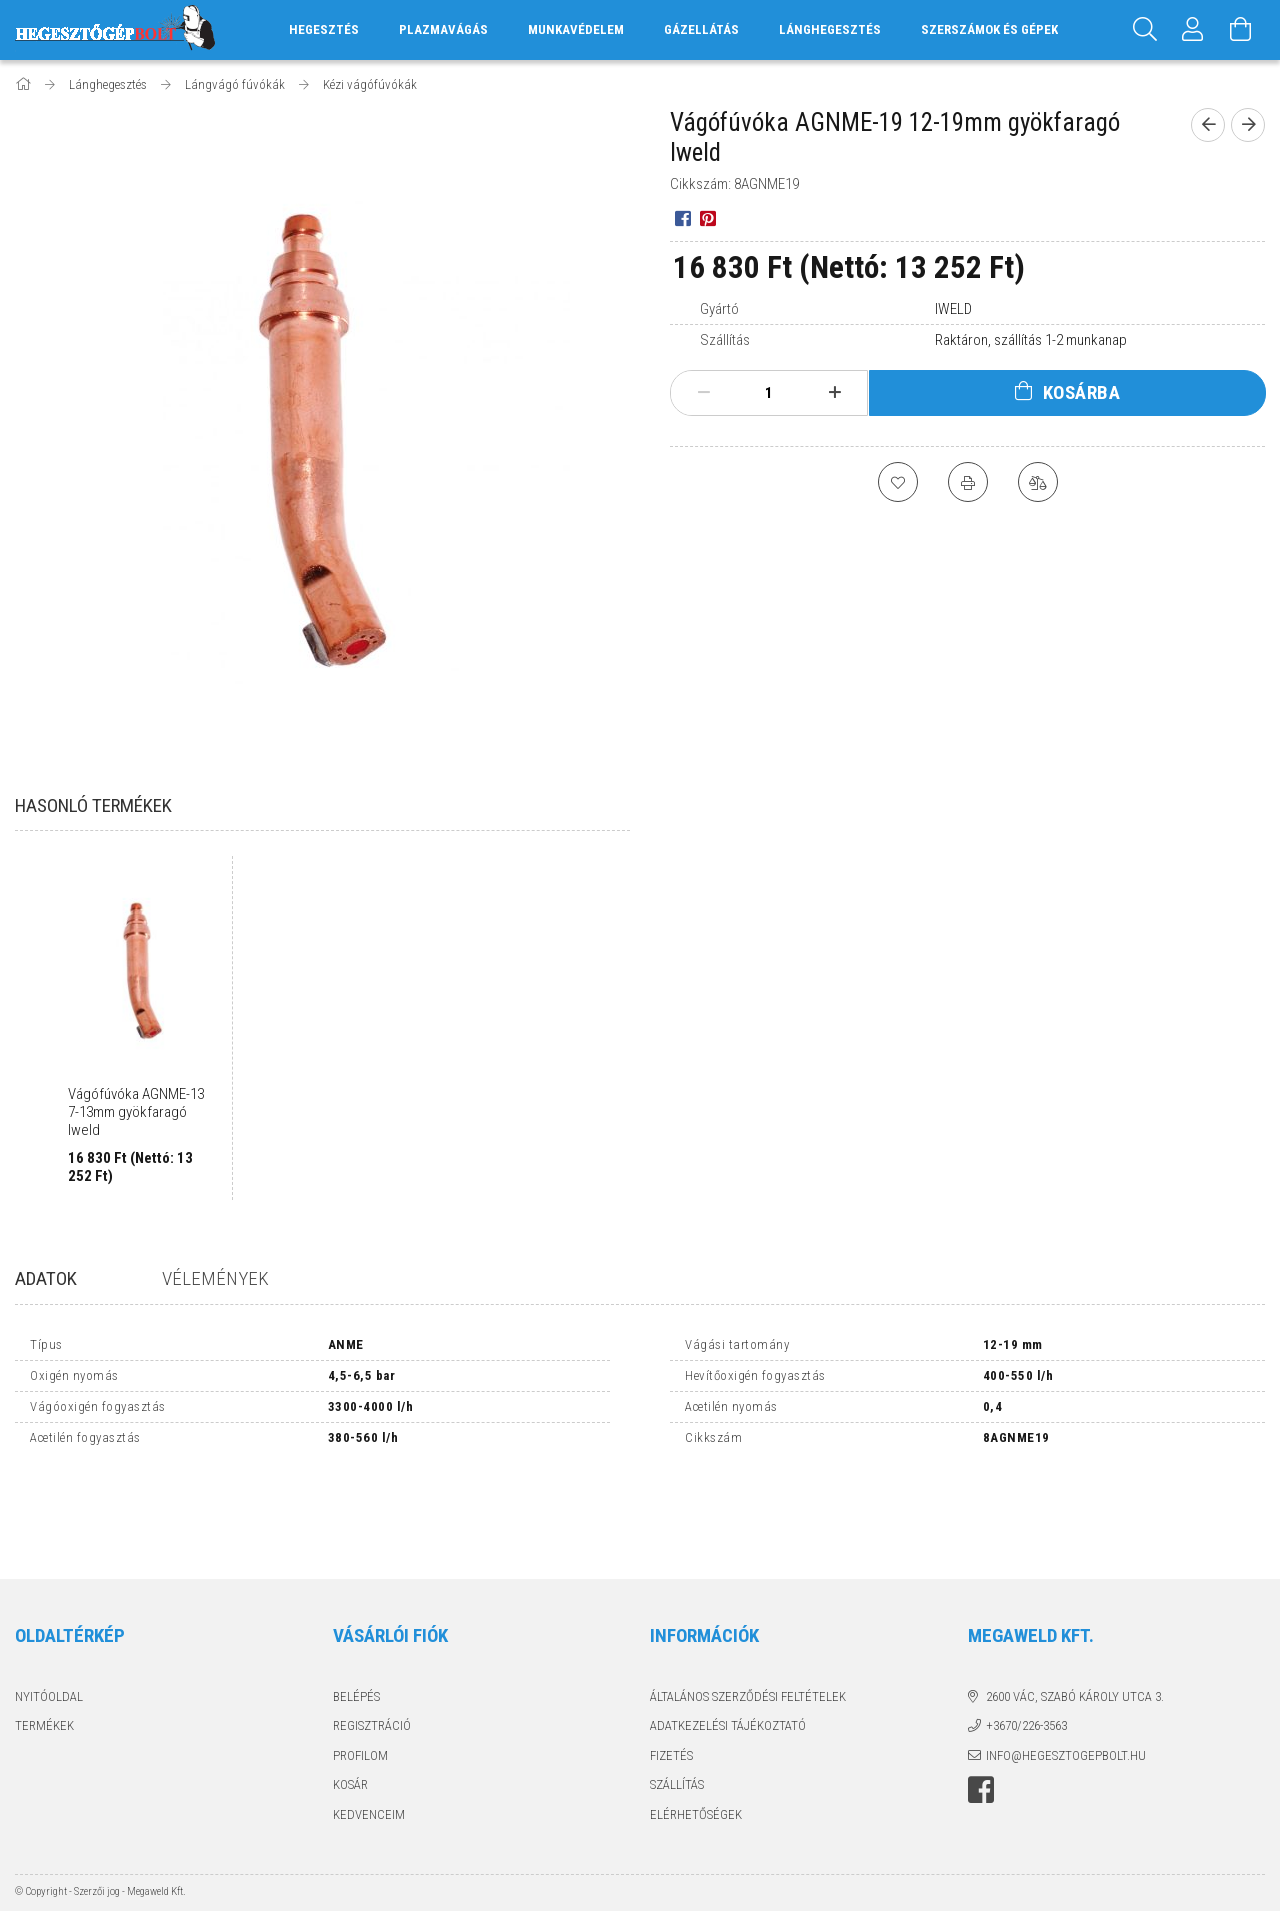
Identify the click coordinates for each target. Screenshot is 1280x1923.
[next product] (1248, 125)
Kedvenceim (369, 1727)
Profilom (360, 1668)
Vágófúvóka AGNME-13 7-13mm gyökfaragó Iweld (136, 1112)
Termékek (44, 1638)
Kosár (350, 1697)
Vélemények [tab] (215, 1278)
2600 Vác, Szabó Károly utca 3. (1075, 1609)
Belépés (356, 1609)
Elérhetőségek (696, 1727)
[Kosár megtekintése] (1241, 30)
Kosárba (1082, 392)
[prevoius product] (1208, 125)
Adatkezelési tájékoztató (728, 1638)
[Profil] (1193, 30)
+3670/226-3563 (1026, 1638)
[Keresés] (1145, 30)
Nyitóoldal (49, 1609)
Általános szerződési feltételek (748, 1609)
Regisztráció (372, 1638)
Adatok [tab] (46, 1278)
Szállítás (677, 1697)
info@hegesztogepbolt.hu (1066, 1668)
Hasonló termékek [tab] (93, 805)
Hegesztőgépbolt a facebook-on (981, 1703)
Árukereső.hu (265, 1875)
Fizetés (671, 1668)
